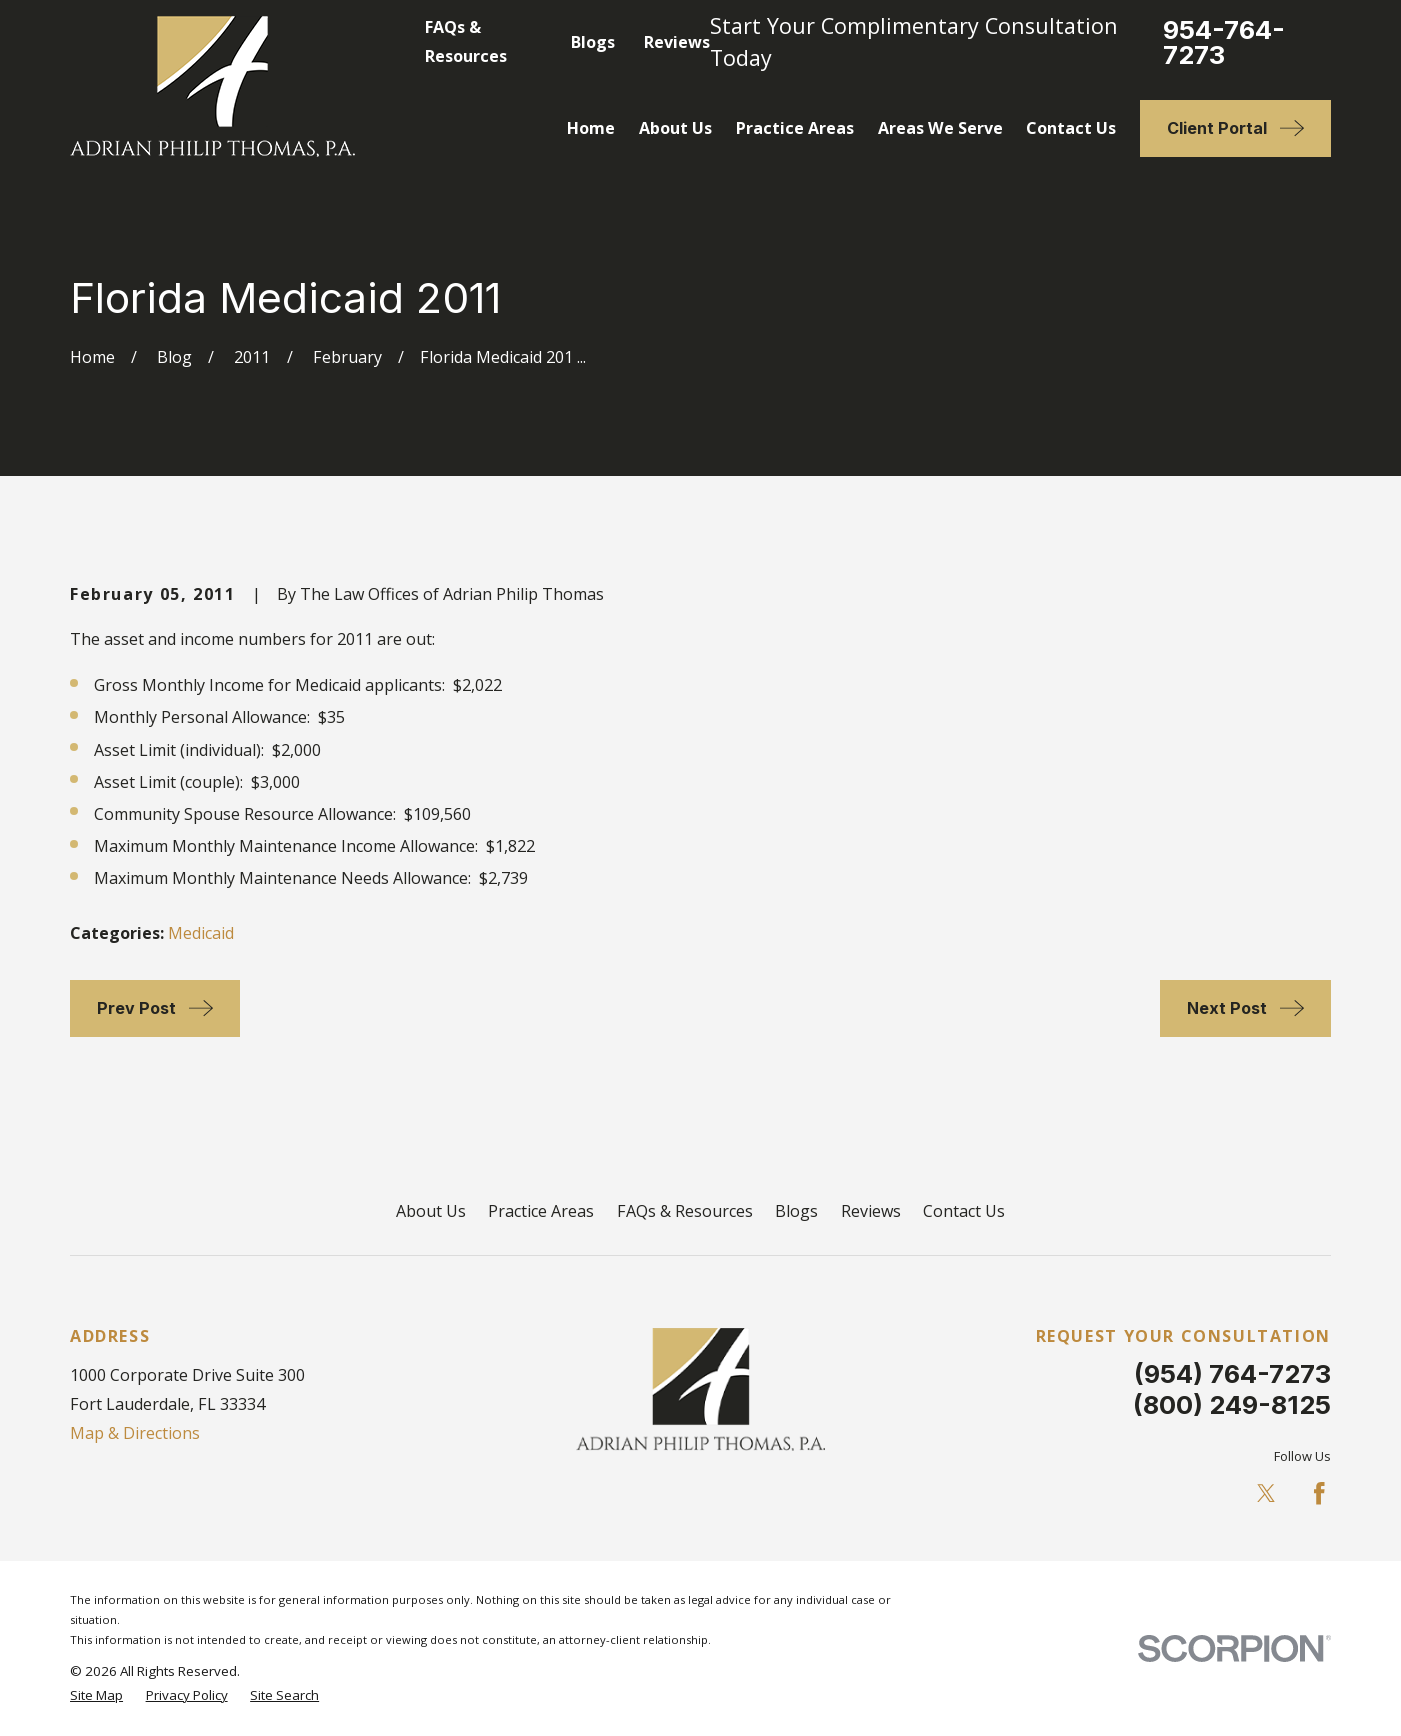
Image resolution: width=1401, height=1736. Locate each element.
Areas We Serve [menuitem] (940, 128)
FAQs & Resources (685, 1211)
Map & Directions (135, 1433)
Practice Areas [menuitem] (795, 128)
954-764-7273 (1224, 43)
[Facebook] (1319, 1493)
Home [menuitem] (591, 128)
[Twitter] (1266, 1493)
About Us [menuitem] (675, 128)
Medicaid (201, 933)
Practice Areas (541, 1211)
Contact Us (964, 1211)
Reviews (677, 42)
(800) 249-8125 (1232, 1404)
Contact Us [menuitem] (1071, 128)
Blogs (593, 42)
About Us (431, 1211)
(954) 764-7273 (1232, 1373)
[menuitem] (96, 1695)
